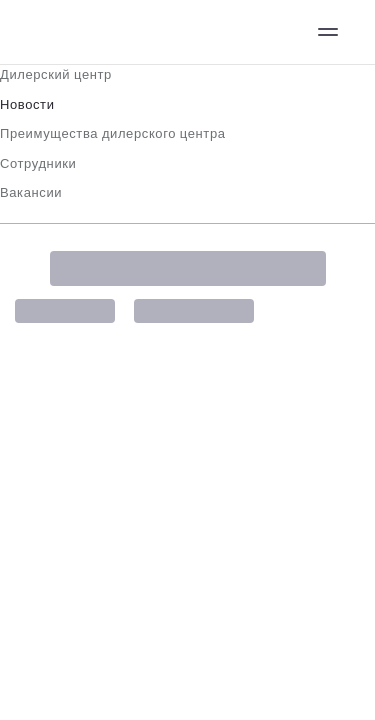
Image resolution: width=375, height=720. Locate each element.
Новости (27, 104)
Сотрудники (38, 163)
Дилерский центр (56, 74)
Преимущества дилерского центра (113, 133)
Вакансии (31, 192)
